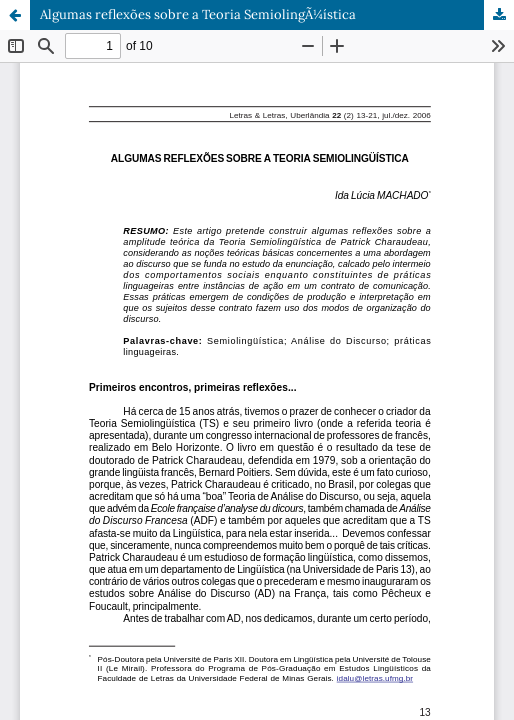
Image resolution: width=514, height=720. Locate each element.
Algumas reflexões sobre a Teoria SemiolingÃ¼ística (198, 14)
